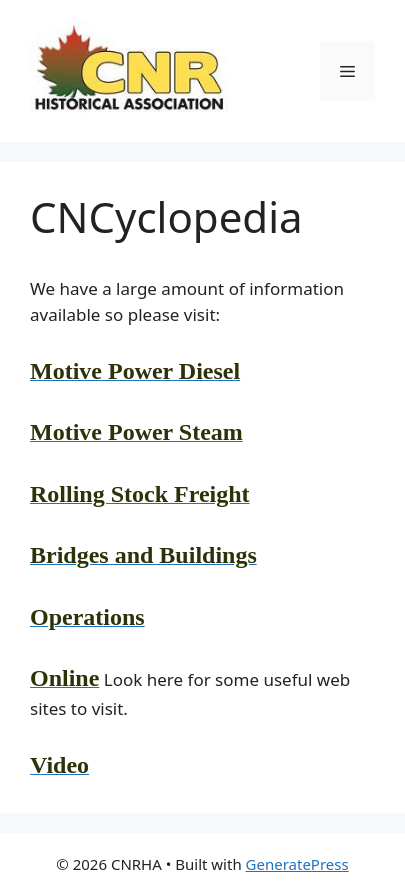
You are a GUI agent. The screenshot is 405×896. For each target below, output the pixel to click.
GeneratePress (297, 864)
